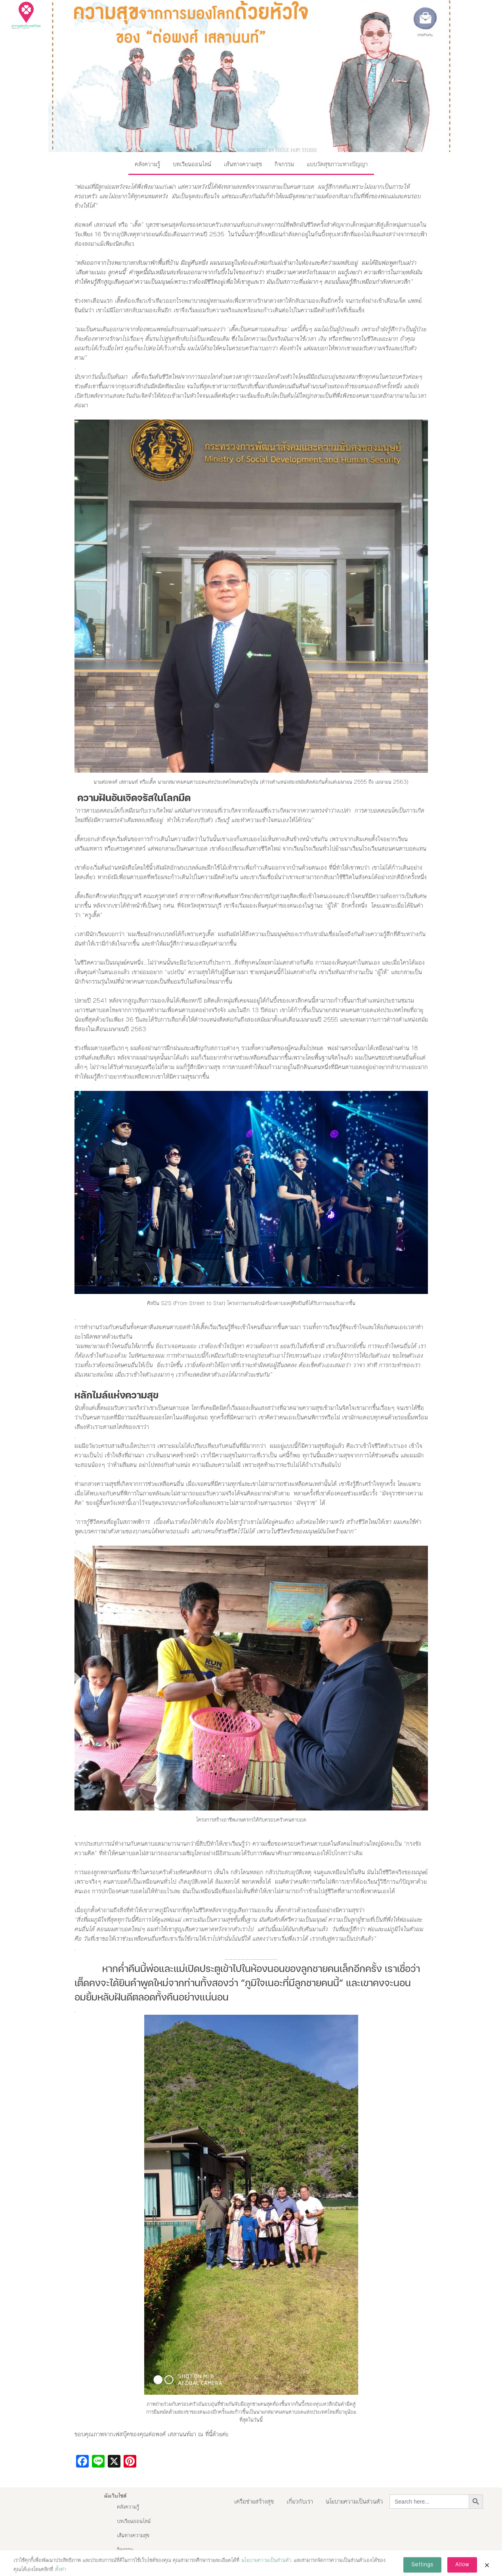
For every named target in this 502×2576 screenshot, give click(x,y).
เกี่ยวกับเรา (299, 2501)
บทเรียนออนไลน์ (192, 164)
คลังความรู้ (147, 164)
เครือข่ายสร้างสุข (254, 2501)
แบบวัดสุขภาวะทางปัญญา (337, 164)
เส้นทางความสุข (243, 164)
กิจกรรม (284, 164)
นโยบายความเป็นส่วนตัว (354, 2501)
